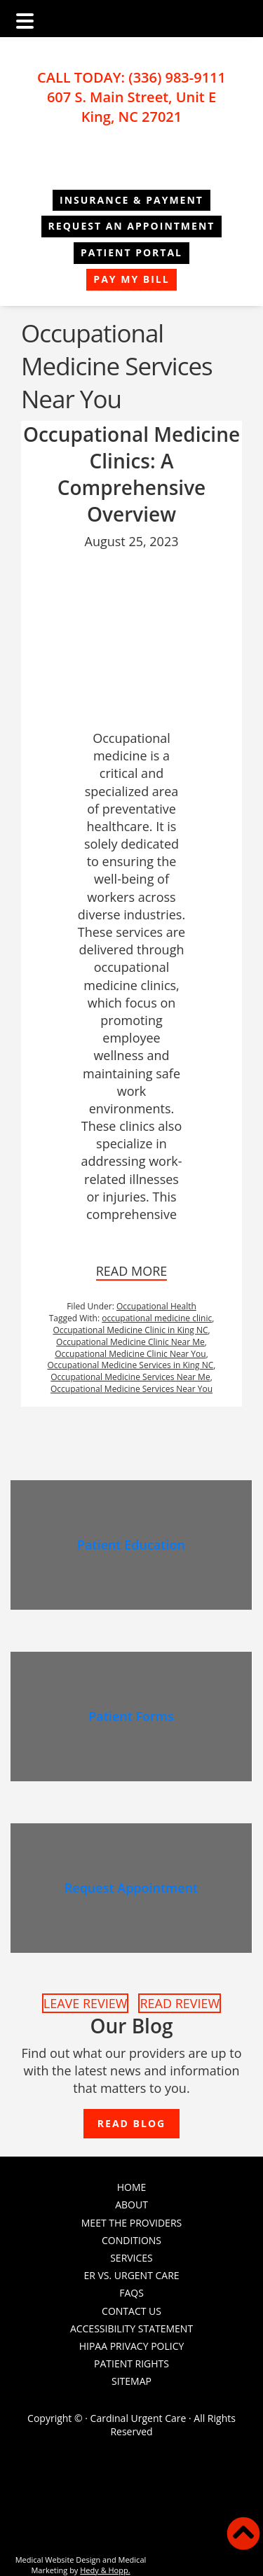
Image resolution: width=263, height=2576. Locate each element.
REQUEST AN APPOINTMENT (131, 225)
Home (132, 2187)
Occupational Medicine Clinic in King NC (130, 1330)
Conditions (131, 2240)
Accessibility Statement (131, 2328)
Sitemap (131, 2381)
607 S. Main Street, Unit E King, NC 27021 (131, 107)
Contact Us (131, 2311)
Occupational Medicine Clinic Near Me (130, 1342)
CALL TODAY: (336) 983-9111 (131, 77)
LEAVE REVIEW (85, 2003)
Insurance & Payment (131, 200)
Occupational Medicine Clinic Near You (130, 1354)
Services (131, 2257)
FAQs (131, 2292)
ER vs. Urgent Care (131, 2275)
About (131, 2204)
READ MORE (132, 1270)
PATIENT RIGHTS (131, 2363)
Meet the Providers (131, 2222)
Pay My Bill (131, 279)
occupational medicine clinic (157, 1318)
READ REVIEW (180, 2003)
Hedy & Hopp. (105, 2570)
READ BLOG (131, 2123)
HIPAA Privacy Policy (131, 2346)
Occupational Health (156, 1306)
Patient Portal (131, 252)
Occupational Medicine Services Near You (131, 1389)
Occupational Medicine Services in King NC (131, 1365)
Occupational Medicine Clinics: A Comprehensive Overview (131, 474)
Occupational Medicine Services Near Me (130, 1377)
